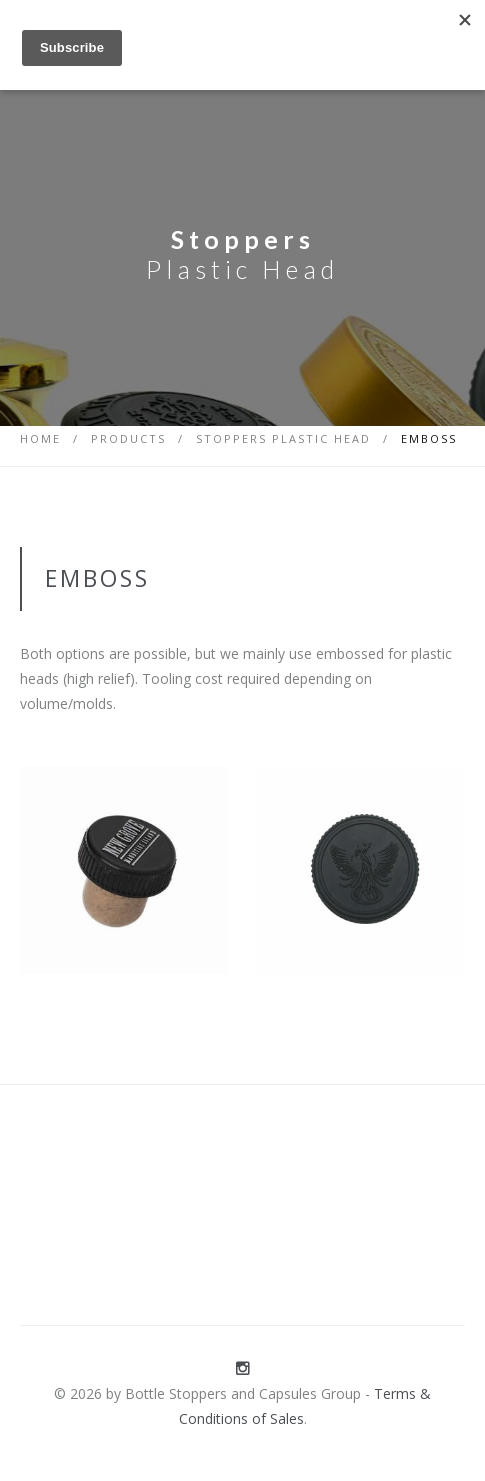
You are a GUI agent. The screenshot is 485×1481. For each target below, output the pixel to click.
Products (128, 438)
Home (40, 438)
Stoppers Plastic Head (283, 438)
